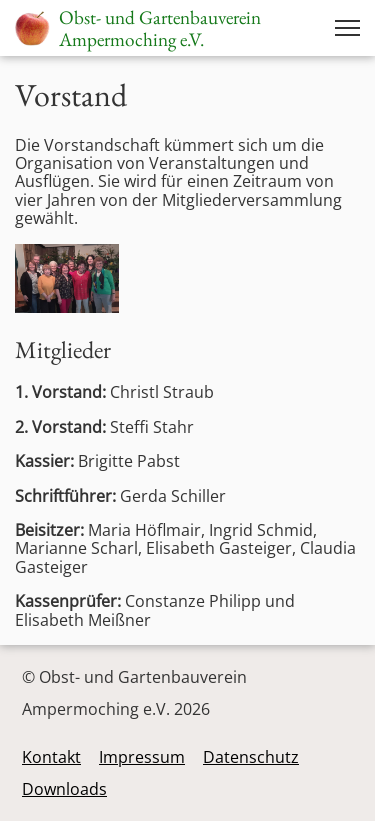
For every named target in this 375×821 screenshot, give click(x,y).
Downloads (64, 789)
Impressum (142, 757)
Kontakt (51, 757)
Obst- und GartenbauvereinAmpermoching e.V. (160, 29)
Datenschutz (251, 757)
